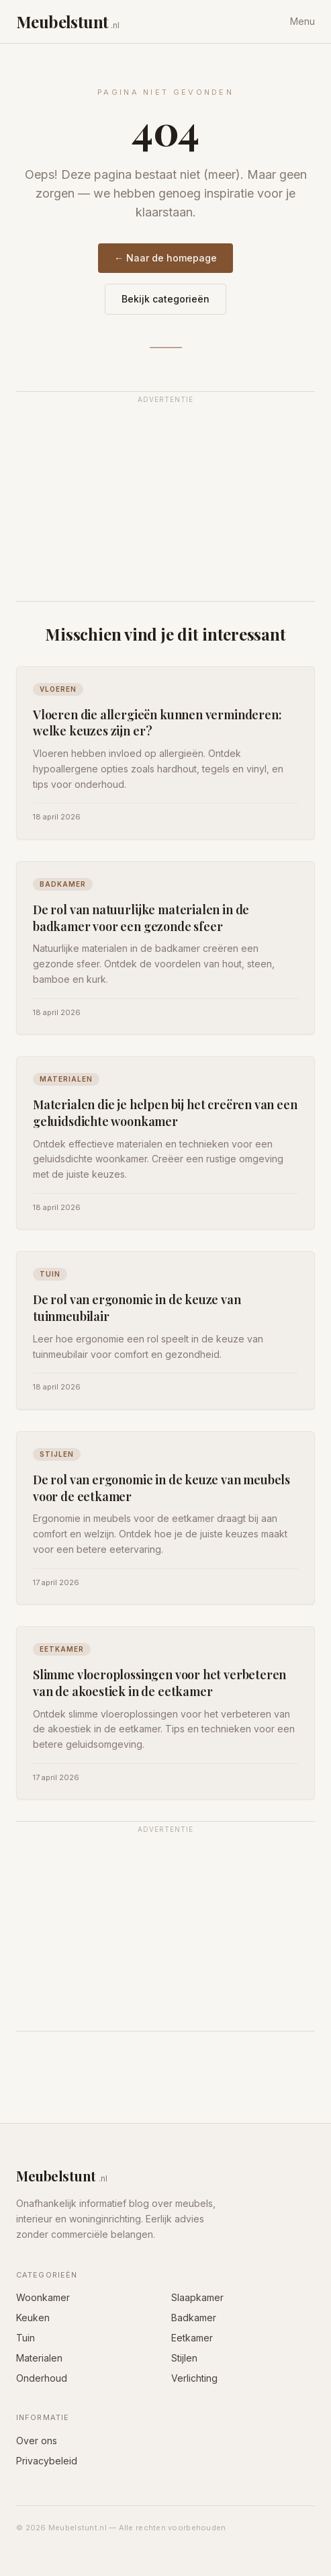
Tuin (25, 2337)
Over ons (36, 2440)
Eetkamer (192, 2337)
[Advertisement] (165, 504)
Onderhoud (41, 2378)
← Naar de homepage (165, 258)
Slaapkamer (197, 2297)
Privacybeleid (46, 2460)
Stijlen (184, 2358)
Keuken (33, 2317)
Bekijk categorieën (165, 299)
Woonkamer (43, 2297)
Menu (302, 21)
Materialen (39, 2358)
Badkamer (193, 2317)
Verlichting (194, 2378)
